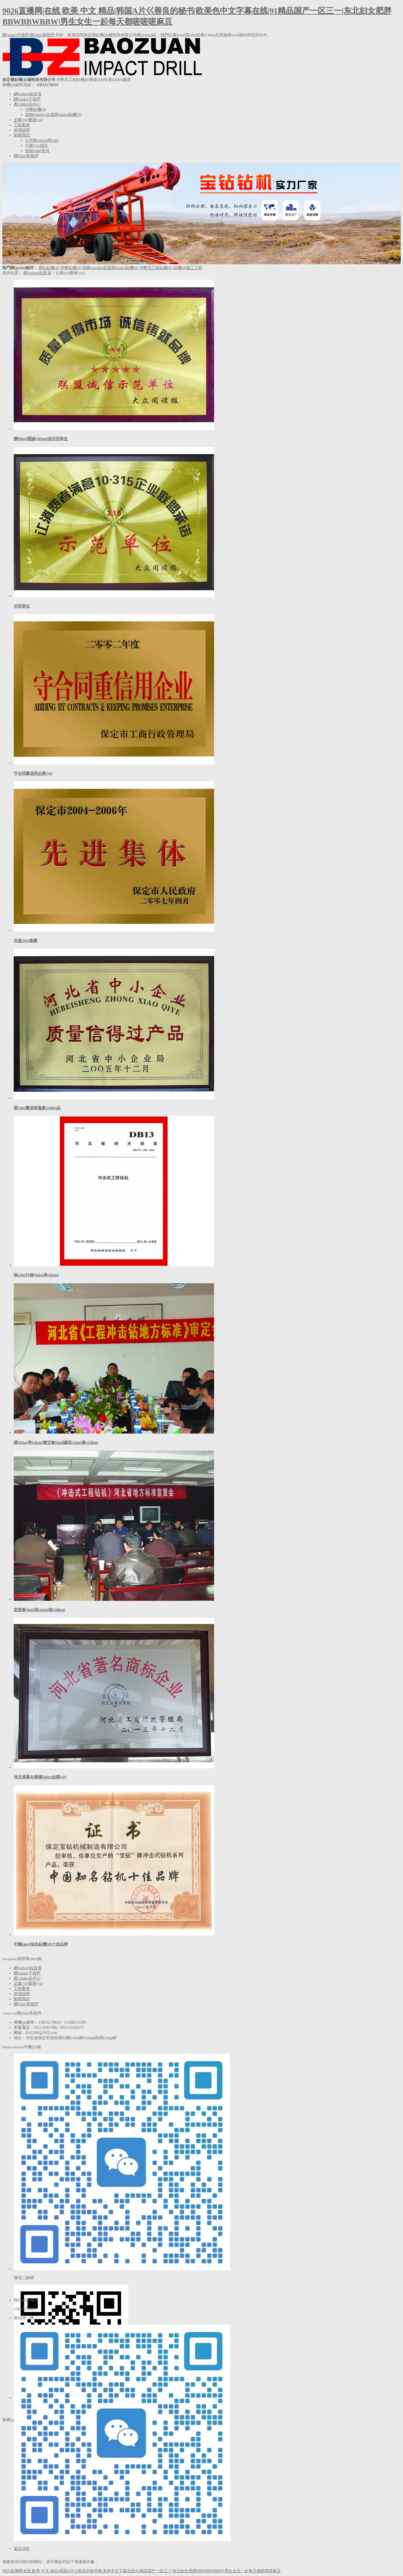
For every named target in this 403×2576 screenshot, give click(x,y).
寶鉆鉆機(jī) (48, 268)
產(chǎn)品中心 (27, 104)
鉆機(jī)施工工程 (187, 268)
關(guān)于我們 (15, 35)
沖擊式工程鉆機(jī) (155, 268)
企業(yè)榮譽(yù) (28, 120)
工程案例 (22, 125)
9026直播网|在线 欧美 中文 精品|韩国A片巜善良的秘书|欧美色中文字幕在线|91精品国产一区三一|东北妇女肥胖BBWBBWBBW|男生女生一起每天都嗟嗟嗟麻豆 (141, 2571)
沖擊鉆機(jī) (35, 109)
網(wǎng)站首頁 (28, 94)
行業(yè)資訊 (36, 145)
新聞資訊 (22, 135)
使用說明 (22, 130)
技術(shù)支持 (37, 151)
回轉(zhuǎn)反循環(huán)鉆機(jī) (53, 115)
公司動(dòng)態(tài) (42, 140)
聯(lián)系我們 (42, 35)
